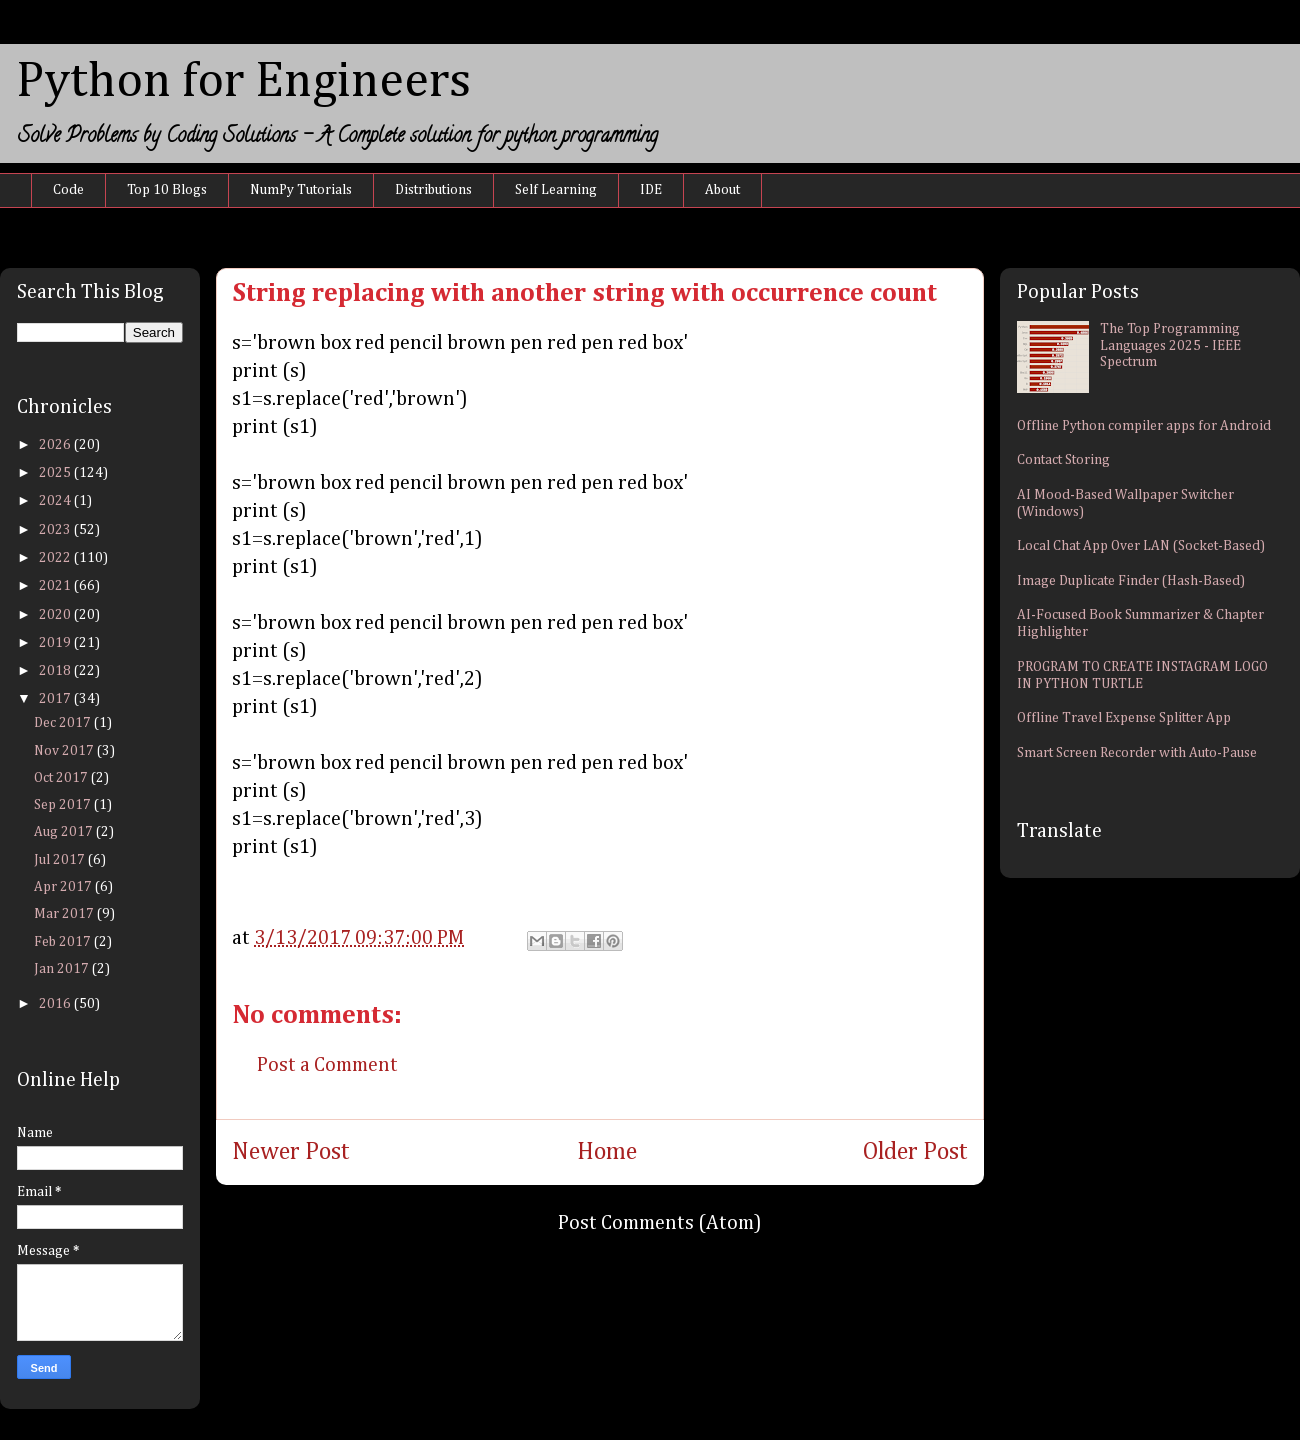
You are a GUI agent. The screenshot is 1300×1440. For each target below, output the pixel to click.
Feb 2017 (64, 942)
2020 (56, 615)
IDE (651, 190)
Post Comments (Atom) (660, 1223)
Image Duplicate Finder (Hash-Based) (1131, 581)
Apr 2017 (64, 887)
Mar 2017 (65, 914)
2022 (56, 558)
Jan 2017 (63, 969)
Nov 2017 (65, 751)
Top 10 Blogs (167, 190)
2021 (56, 586)
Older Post (915, 1152)
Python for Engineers (243, 82)
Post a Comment (327, 1065)
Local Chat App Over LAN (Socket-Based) (1141, 546)
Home (607, 1152)
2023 (56, 530)
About (722, 190)
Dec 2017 (64, 723)
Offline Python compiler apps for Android (1144, 426)
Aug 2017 (65, 832)
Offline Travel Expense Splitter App (1124, 718)
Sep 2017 (64, 805)
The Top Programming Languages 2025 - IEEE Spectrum (1170, 346)
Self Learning (556, 190)
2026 (56, 445)
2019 (56, 643)
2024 (56, 501)
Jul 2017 (61, 860)
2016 (56, 1004)
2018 (56, 671)
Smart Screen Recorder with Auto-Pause (1137, 753)
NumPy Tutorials (301, 190)
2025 (56, 473)
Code (68, 190)
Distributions (433, 190)
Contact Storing (1063, 460)
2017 (56, 699)
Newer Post (291, 1152)
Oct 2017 (62, 778)
